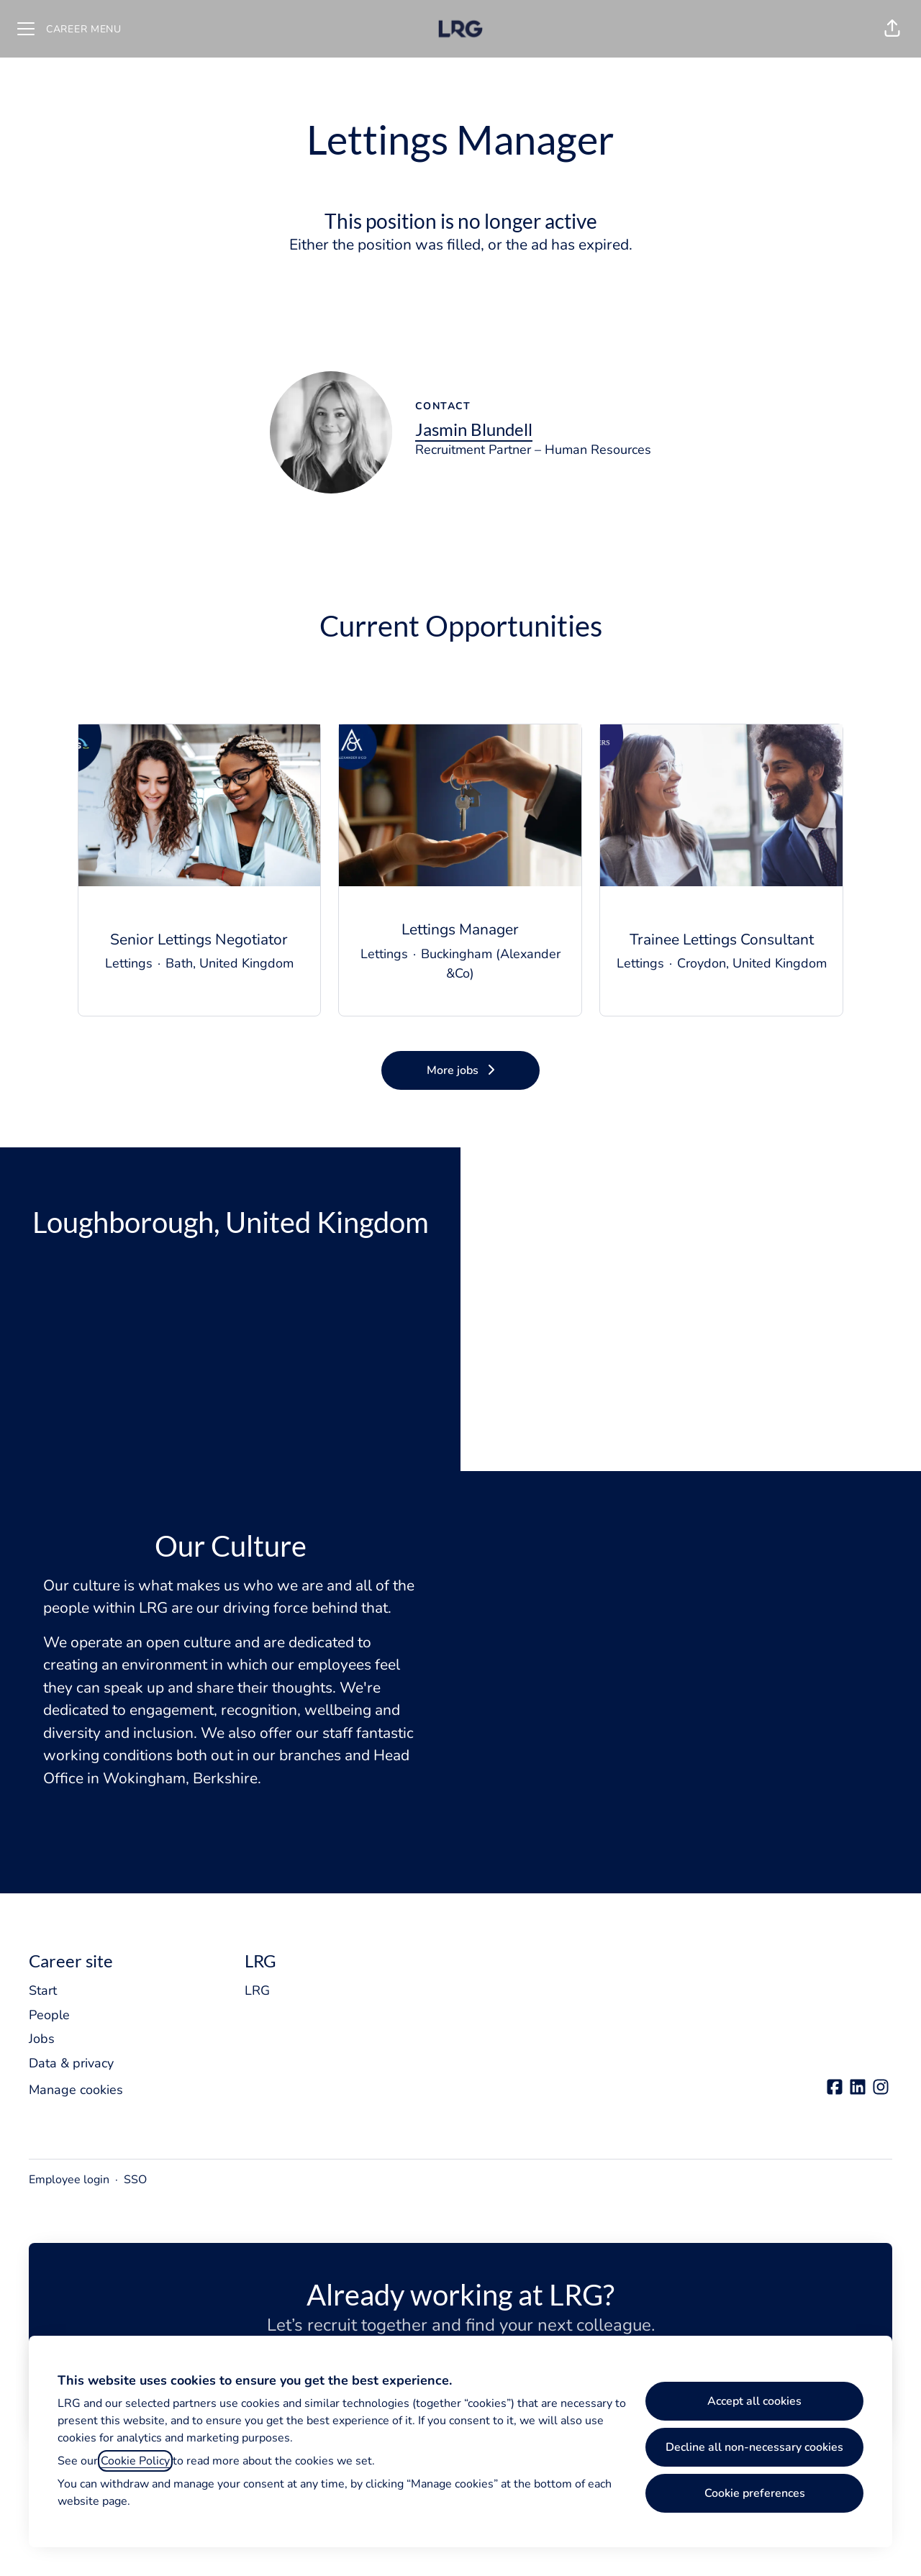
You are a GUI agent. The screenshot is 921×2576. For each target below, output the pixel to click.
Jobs (42, 2038)
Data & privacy (71, 2063)
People (49, 2015)
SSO (135, 2180)
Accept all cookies (754, 2401)
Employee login (69, 2180)
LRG (257, 1990)
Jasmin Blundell (473, 429)
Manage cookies (76, 2089)
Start (43, 1990)
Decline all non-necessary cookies (754, 2447)
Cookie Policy (135, 2461)
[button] (892, 29)
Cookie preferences (754, 2493)
